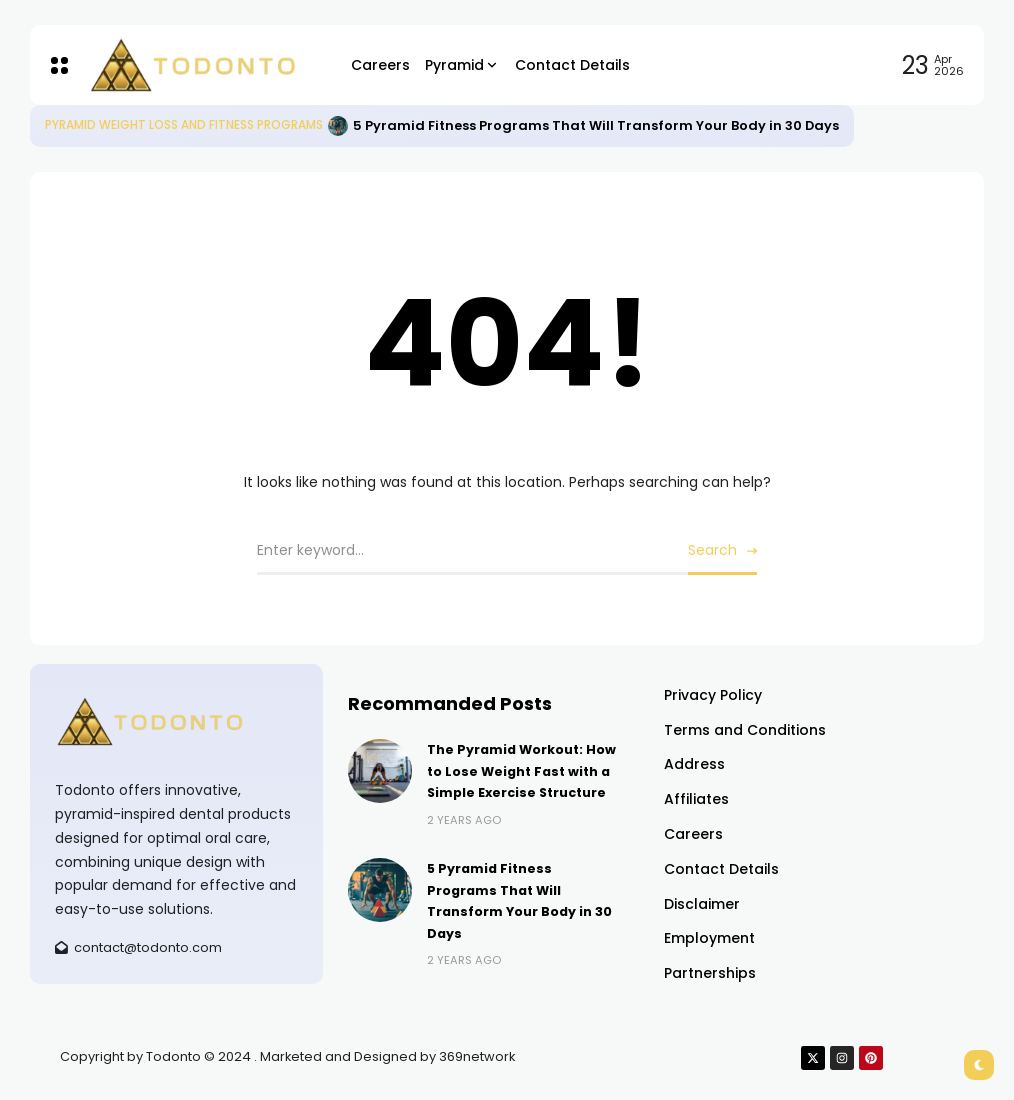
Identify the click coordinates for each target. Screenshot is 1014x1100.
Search (712, 550)
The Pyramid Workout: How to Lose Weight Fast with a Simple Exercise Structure (521, 771)
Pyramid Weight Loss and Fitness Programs (184, 125)
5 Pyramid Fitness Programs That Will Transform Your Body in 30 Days (596, 125)
